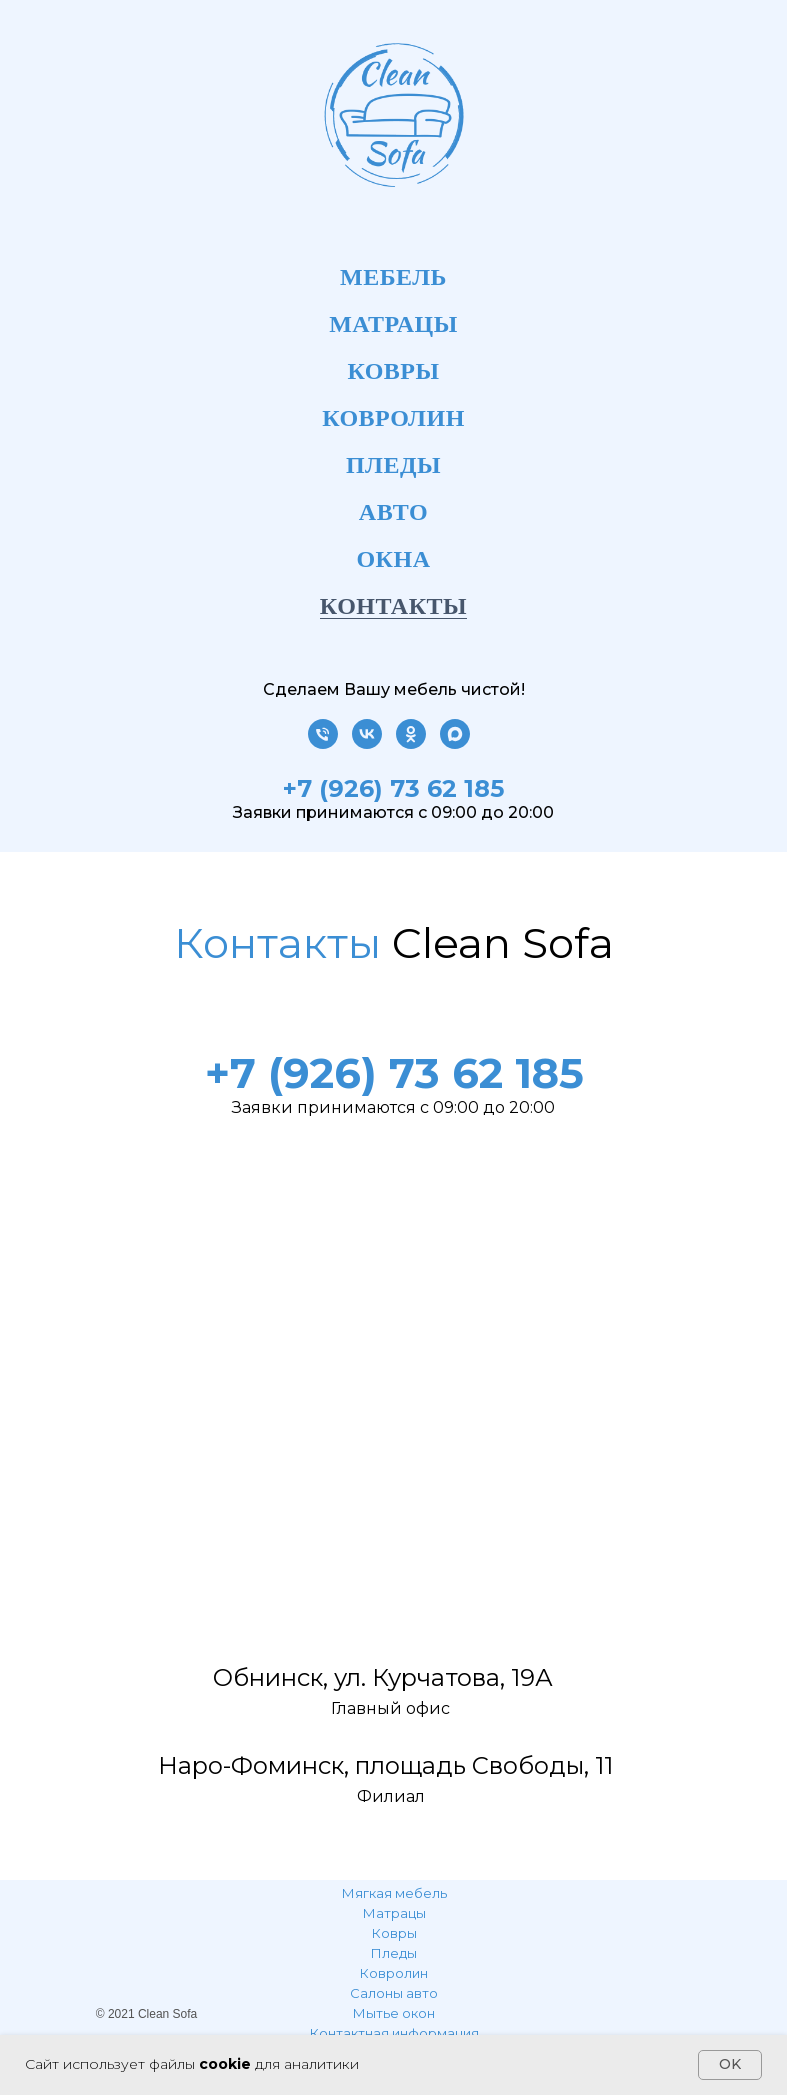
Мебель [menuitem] (393, 277)
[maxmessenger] (455, 743)
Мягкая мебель (394, 1893)
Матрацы (394, 1913)
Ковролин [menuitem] (393, 418)
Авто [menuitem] (393, 512)
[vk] (367, 743)
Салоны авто (394, 1993)
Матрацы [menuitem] (393, 324)
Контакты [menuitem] (393, 606)
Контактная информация (394, 2033)
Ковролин (394, 1973)
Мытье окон (394, 2013)
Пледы (394, 1953)
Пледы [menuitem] (393, 465)
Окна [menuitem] (393, 559)
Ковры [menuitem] (393, 371)
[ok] (411, 743)
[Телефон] (323, 743)
